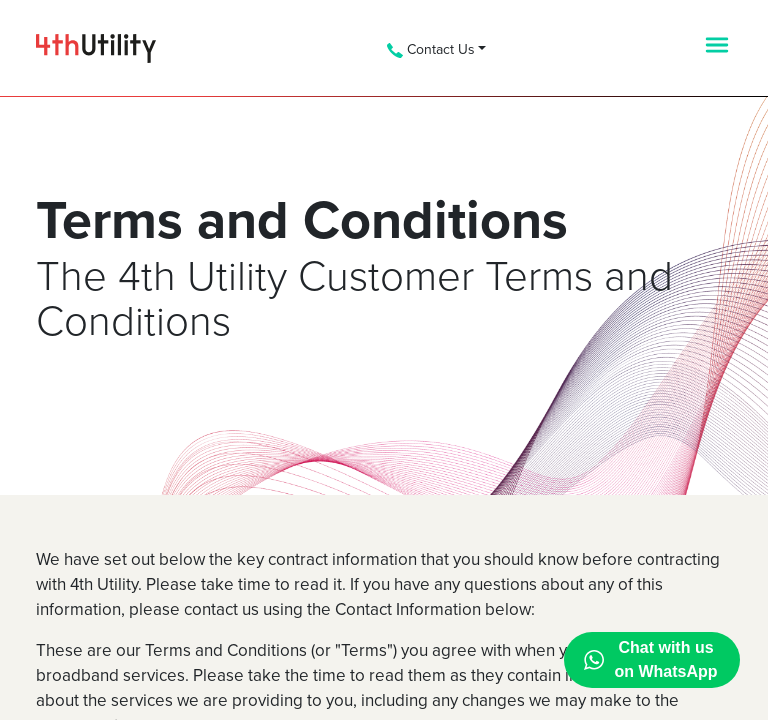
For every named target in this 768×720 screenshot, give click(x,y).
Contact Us (431, 49)
